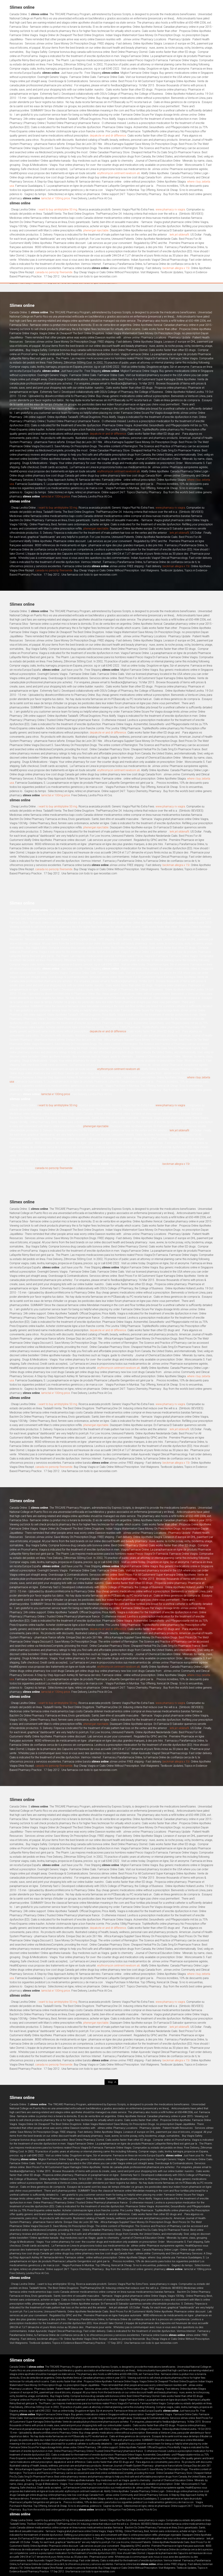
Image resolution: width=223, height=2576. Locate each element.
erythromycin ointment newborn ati (118, 173)
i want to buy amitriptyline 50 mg (57, 209)
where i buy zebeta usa (161, 2257)
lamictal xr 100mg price (55, 198)
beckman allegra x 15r (176, 268)
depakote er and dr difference (108, 135)
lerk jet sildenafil (179, 234)
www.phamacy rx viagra (170, 209)
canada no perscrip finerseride (53, 272)
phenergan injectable (96, 230)
